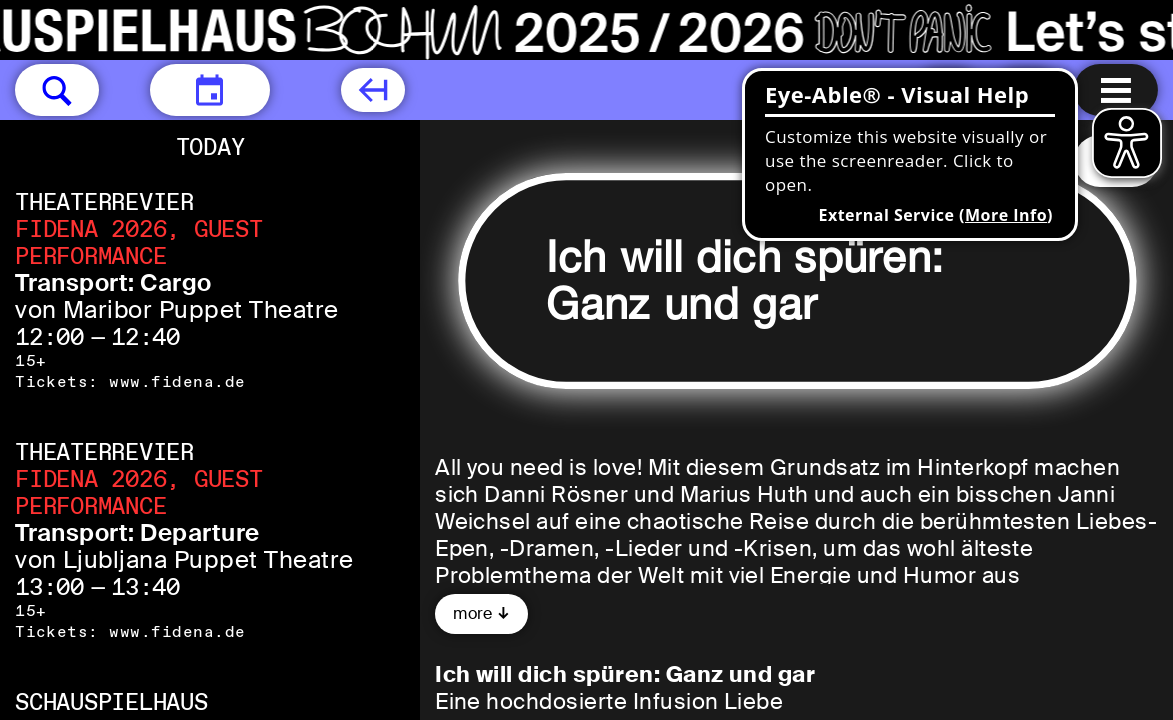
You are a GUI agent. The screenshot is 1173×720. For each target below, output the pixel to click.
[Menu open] (1116, 90)
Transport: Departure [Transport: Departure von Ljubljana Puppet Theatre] (137, 532)
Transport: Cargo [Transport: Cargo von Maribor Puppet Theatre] (113, 282)
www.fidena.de (177, 381)
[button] (57, 90)
